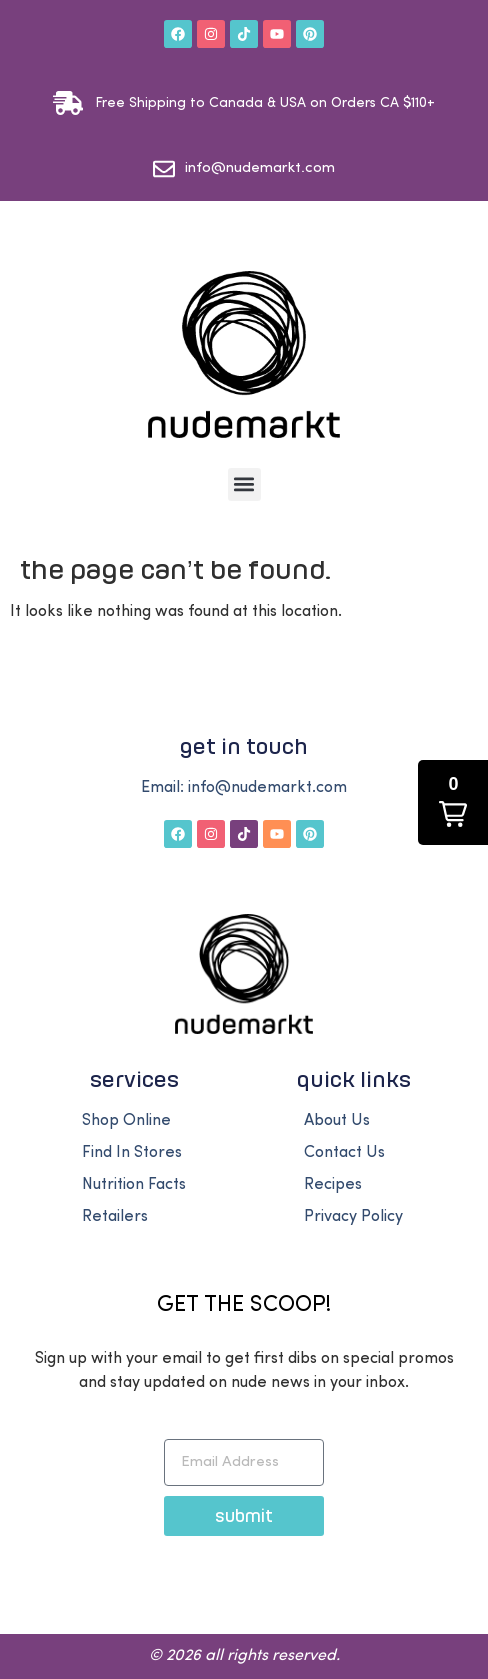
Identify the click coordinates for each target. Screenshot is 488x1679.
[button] (244, 484)
